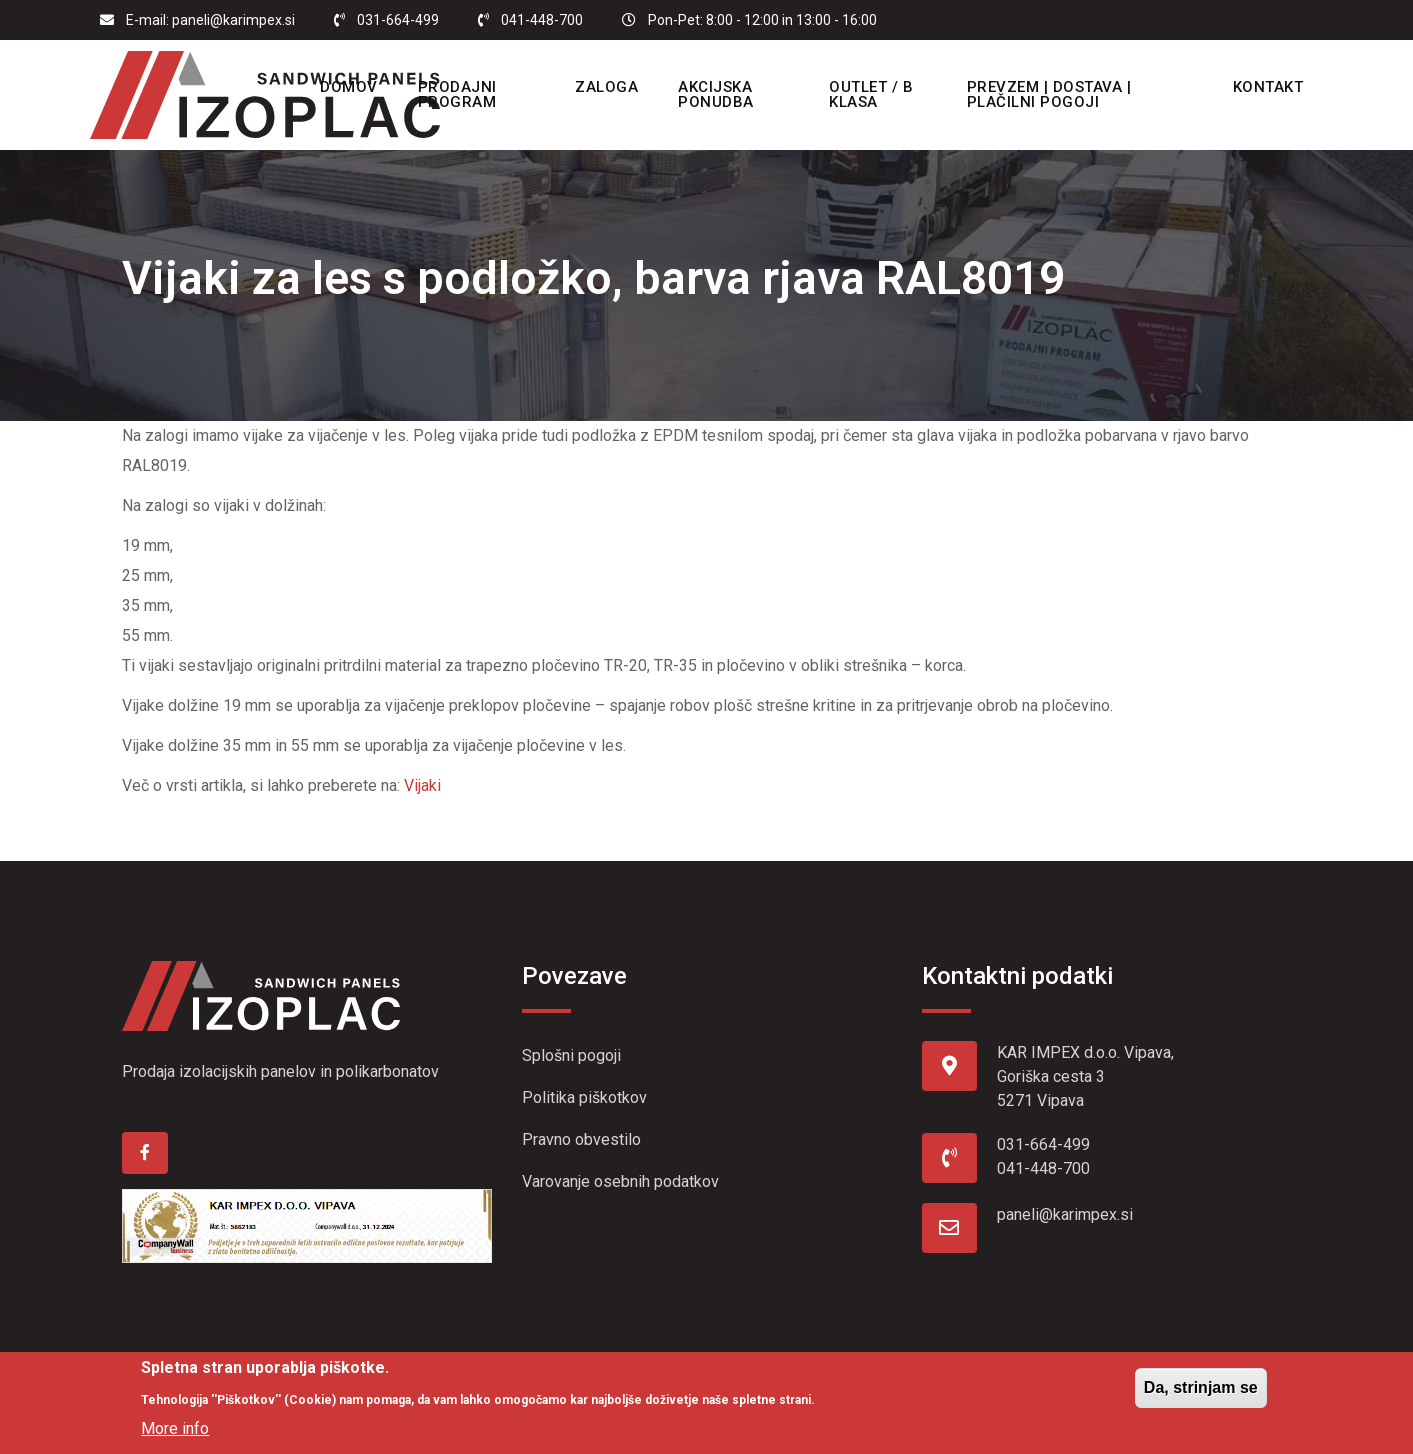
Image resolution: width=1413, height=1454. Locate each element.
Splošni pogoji (571, 1055)
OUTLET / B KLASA (871, 94)
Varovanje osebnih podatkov (620, 1181)
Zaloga (609, 87)
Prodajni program (464, 94)
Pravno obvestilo (581, 1139)
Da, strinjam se (1201, 1387)
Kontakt (1258, 87)
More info (175, 1428)
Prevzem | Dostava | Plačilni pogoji (1045, 94)
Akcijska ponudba (719, 94)
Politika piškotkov (584, 1097)
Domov (356, 87)
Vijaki (422, 785)
